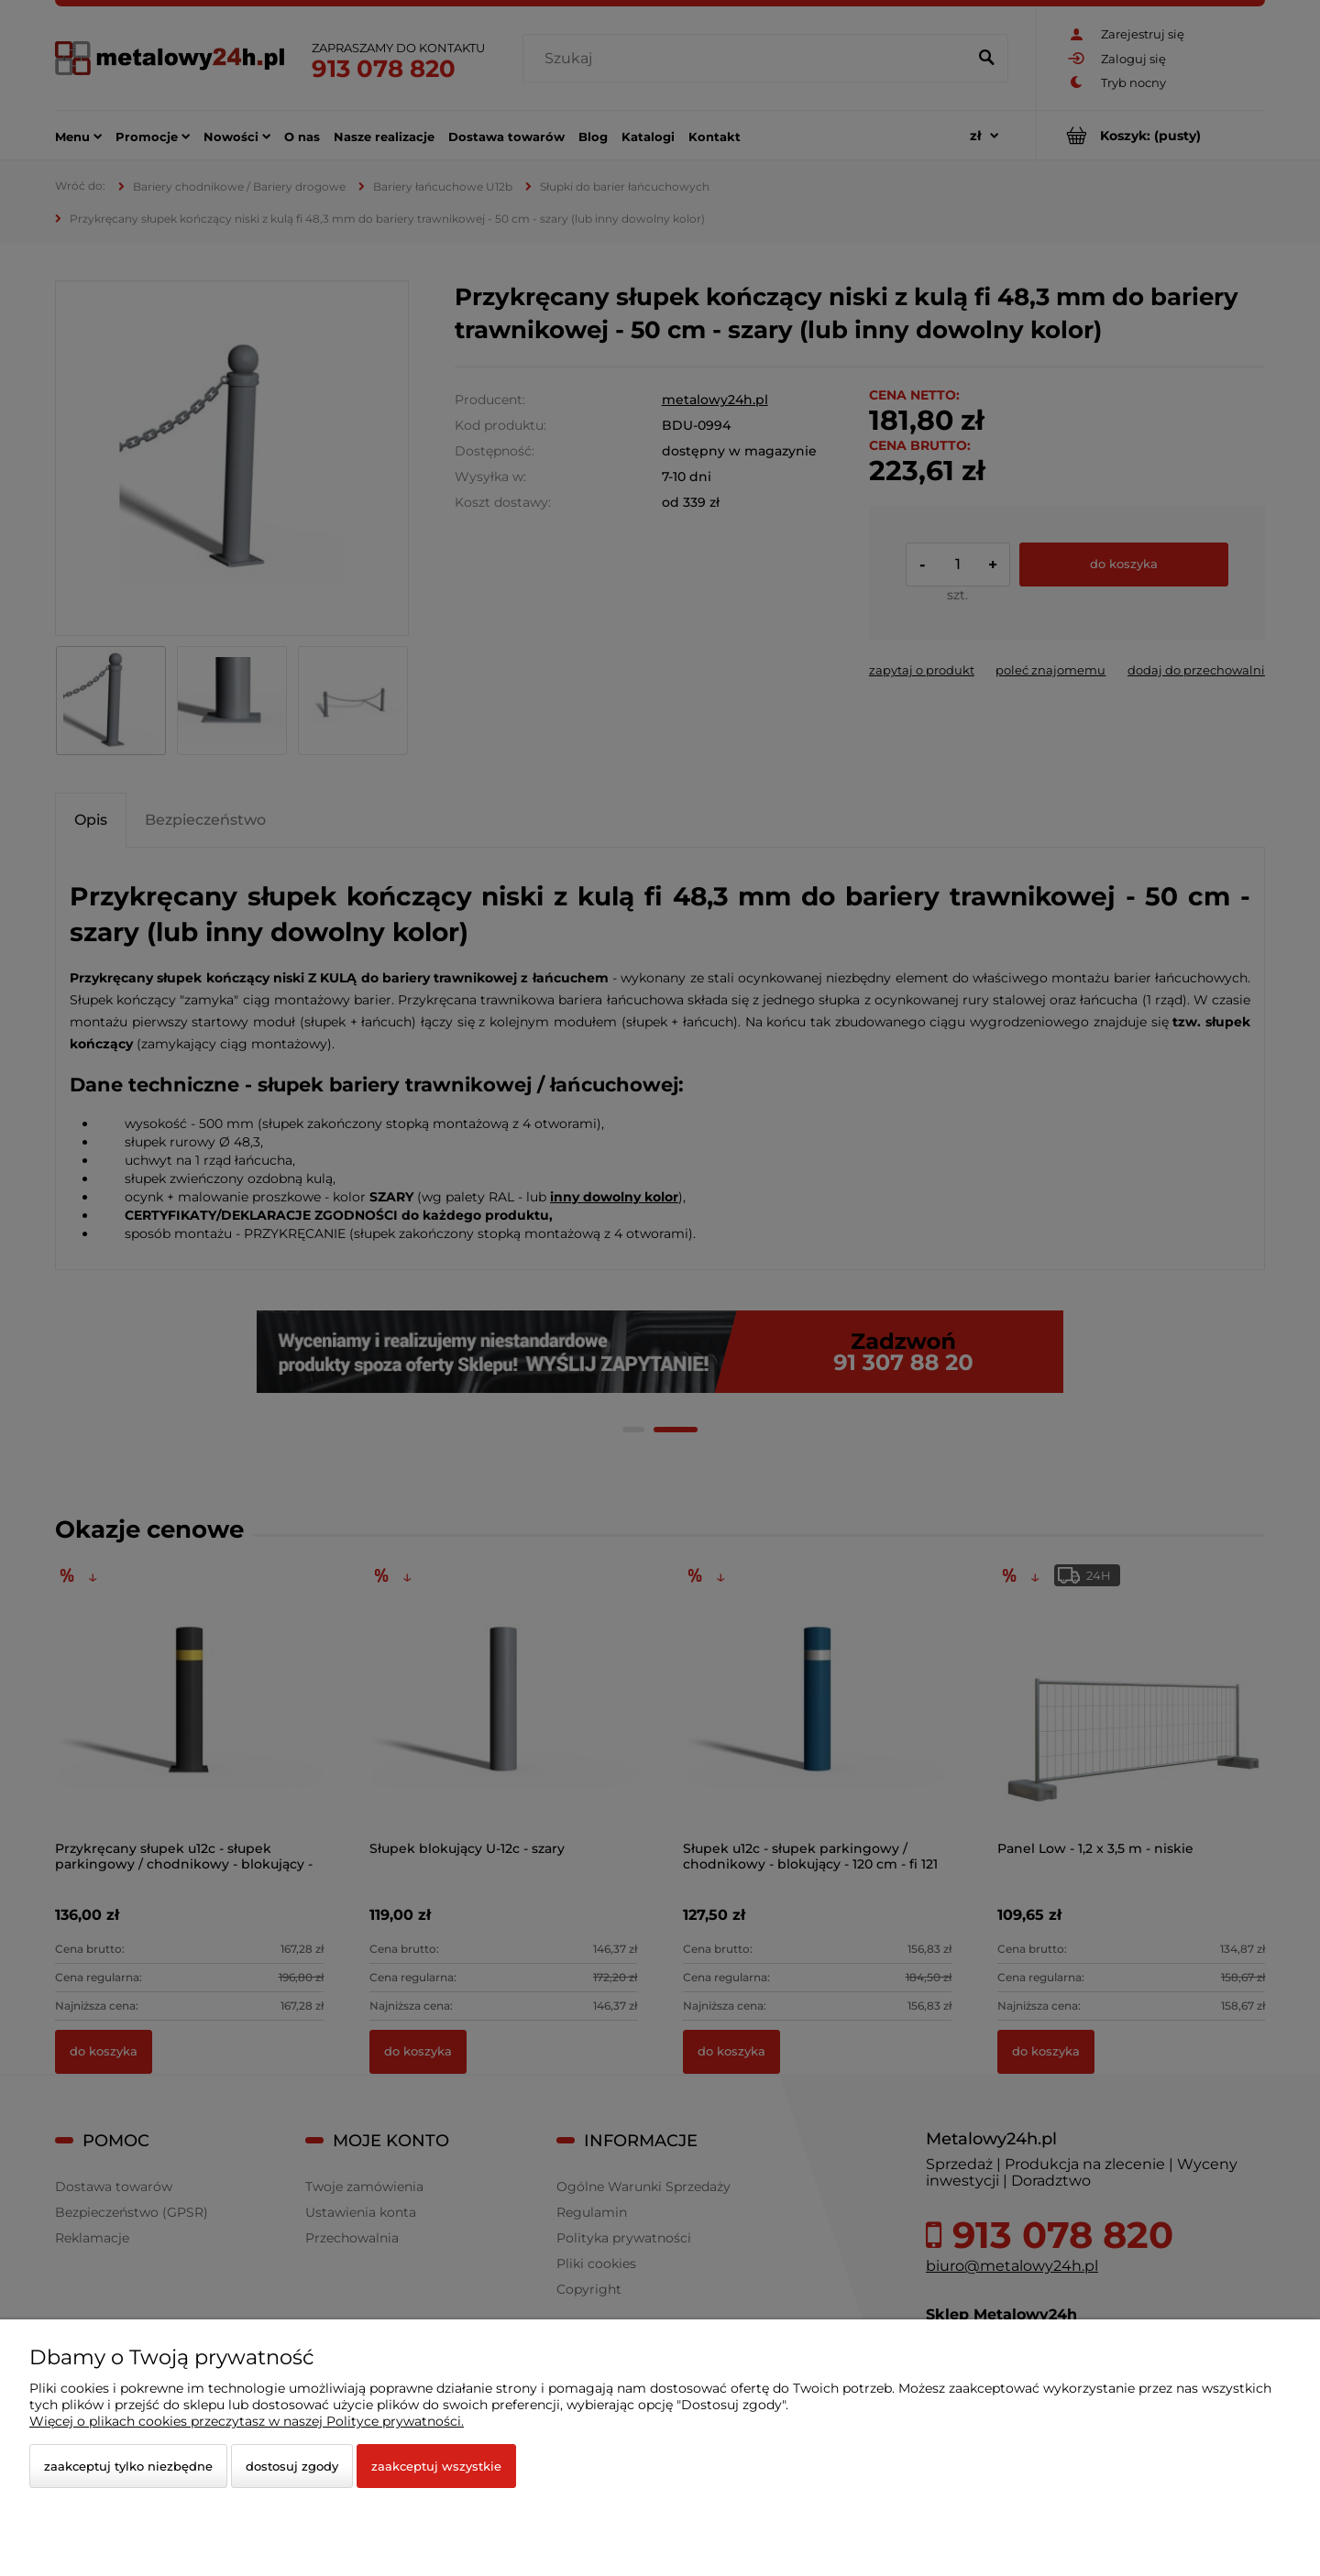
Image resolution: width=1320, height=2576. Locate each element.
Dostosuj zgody (292, 2466)
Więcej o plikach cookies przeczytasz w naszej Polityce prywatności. (246, 2421)
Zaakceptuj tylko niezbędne (128, 2466)
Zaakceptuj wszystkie (436, 2466)
